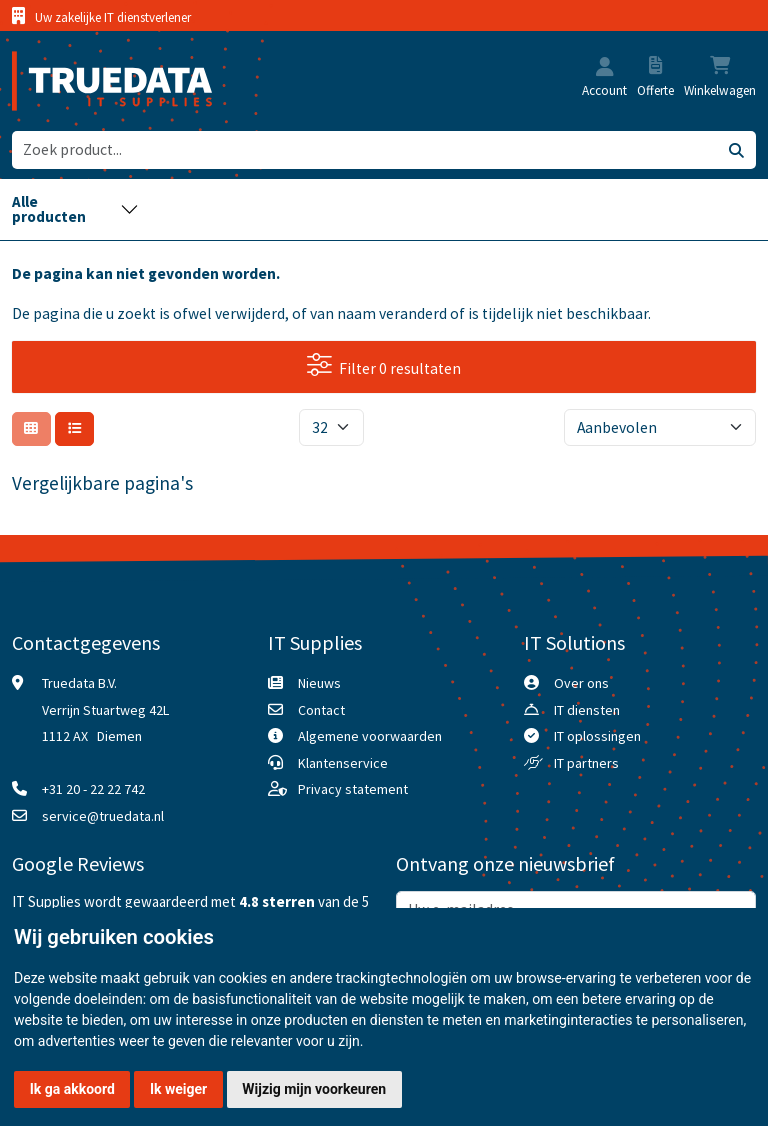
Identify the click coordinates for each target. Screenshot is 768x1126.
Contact (321, 710)
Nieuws (319, 683)
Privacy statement (353, 789)
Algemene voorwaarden (370, 736)
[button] (605, 68)
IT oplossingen (597, 736)
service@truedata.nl (103, 816)
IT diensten (587, 710)
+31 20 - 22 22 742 (93, 789)
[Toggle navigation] (75, 209)
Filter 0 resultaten (384, 365)
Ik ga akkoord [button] (72, 1089)
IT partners (586, 763)
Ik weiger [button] (178, 1089)
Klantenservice (343, 763)
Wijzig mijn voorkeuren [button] (314, 1089)
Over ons (581, 683)
